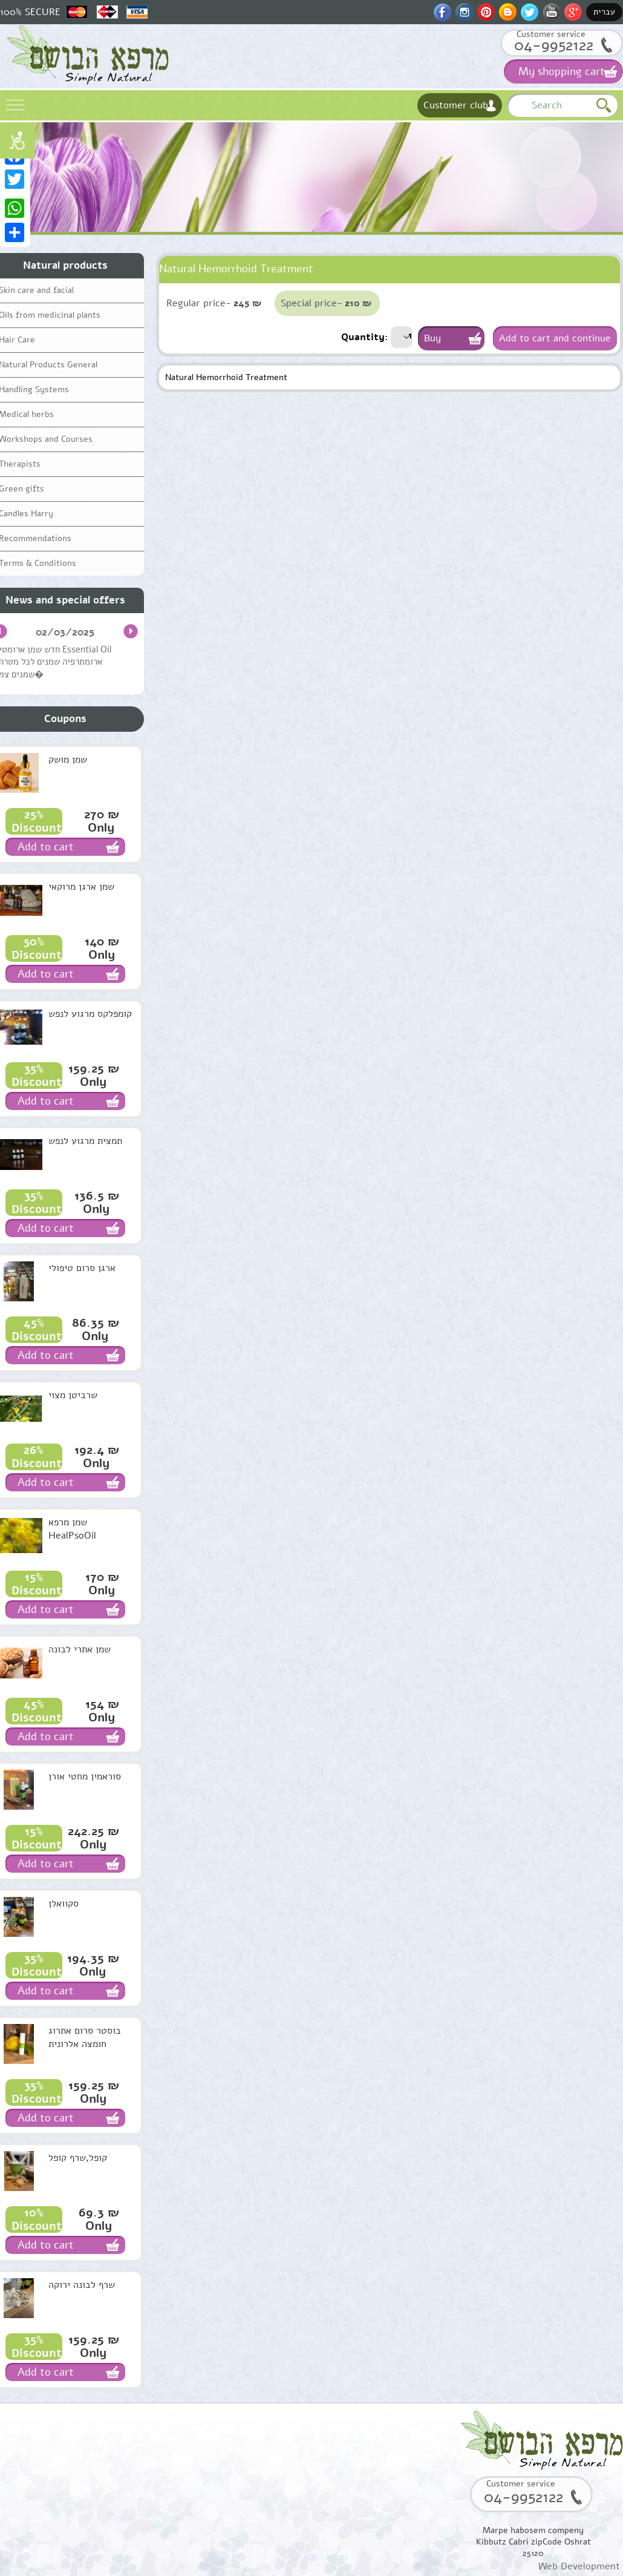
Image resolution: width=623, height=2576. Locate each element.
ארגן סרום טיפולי (82, 1268)
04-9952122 (553, 45)
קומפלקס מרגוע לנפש (90, 1013)
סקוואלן (63, 1903)
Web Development (579, 2566)
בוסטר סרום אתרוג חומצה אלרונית (84, 2037)
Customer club (455, 105)
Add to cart (46, 847)
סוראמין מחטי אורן (84, 1776)
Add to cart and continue (555, 338)
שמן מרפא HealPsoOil (72, 1529)
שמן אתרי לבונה (79, 1649)
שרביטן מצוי (72, 1395)
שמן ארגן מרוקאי (81, 886)
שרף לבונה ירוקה (81, 2285)
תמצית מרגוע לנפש (85, 1141)
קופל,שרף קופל (77, 2157)
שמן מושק (67, 759)
